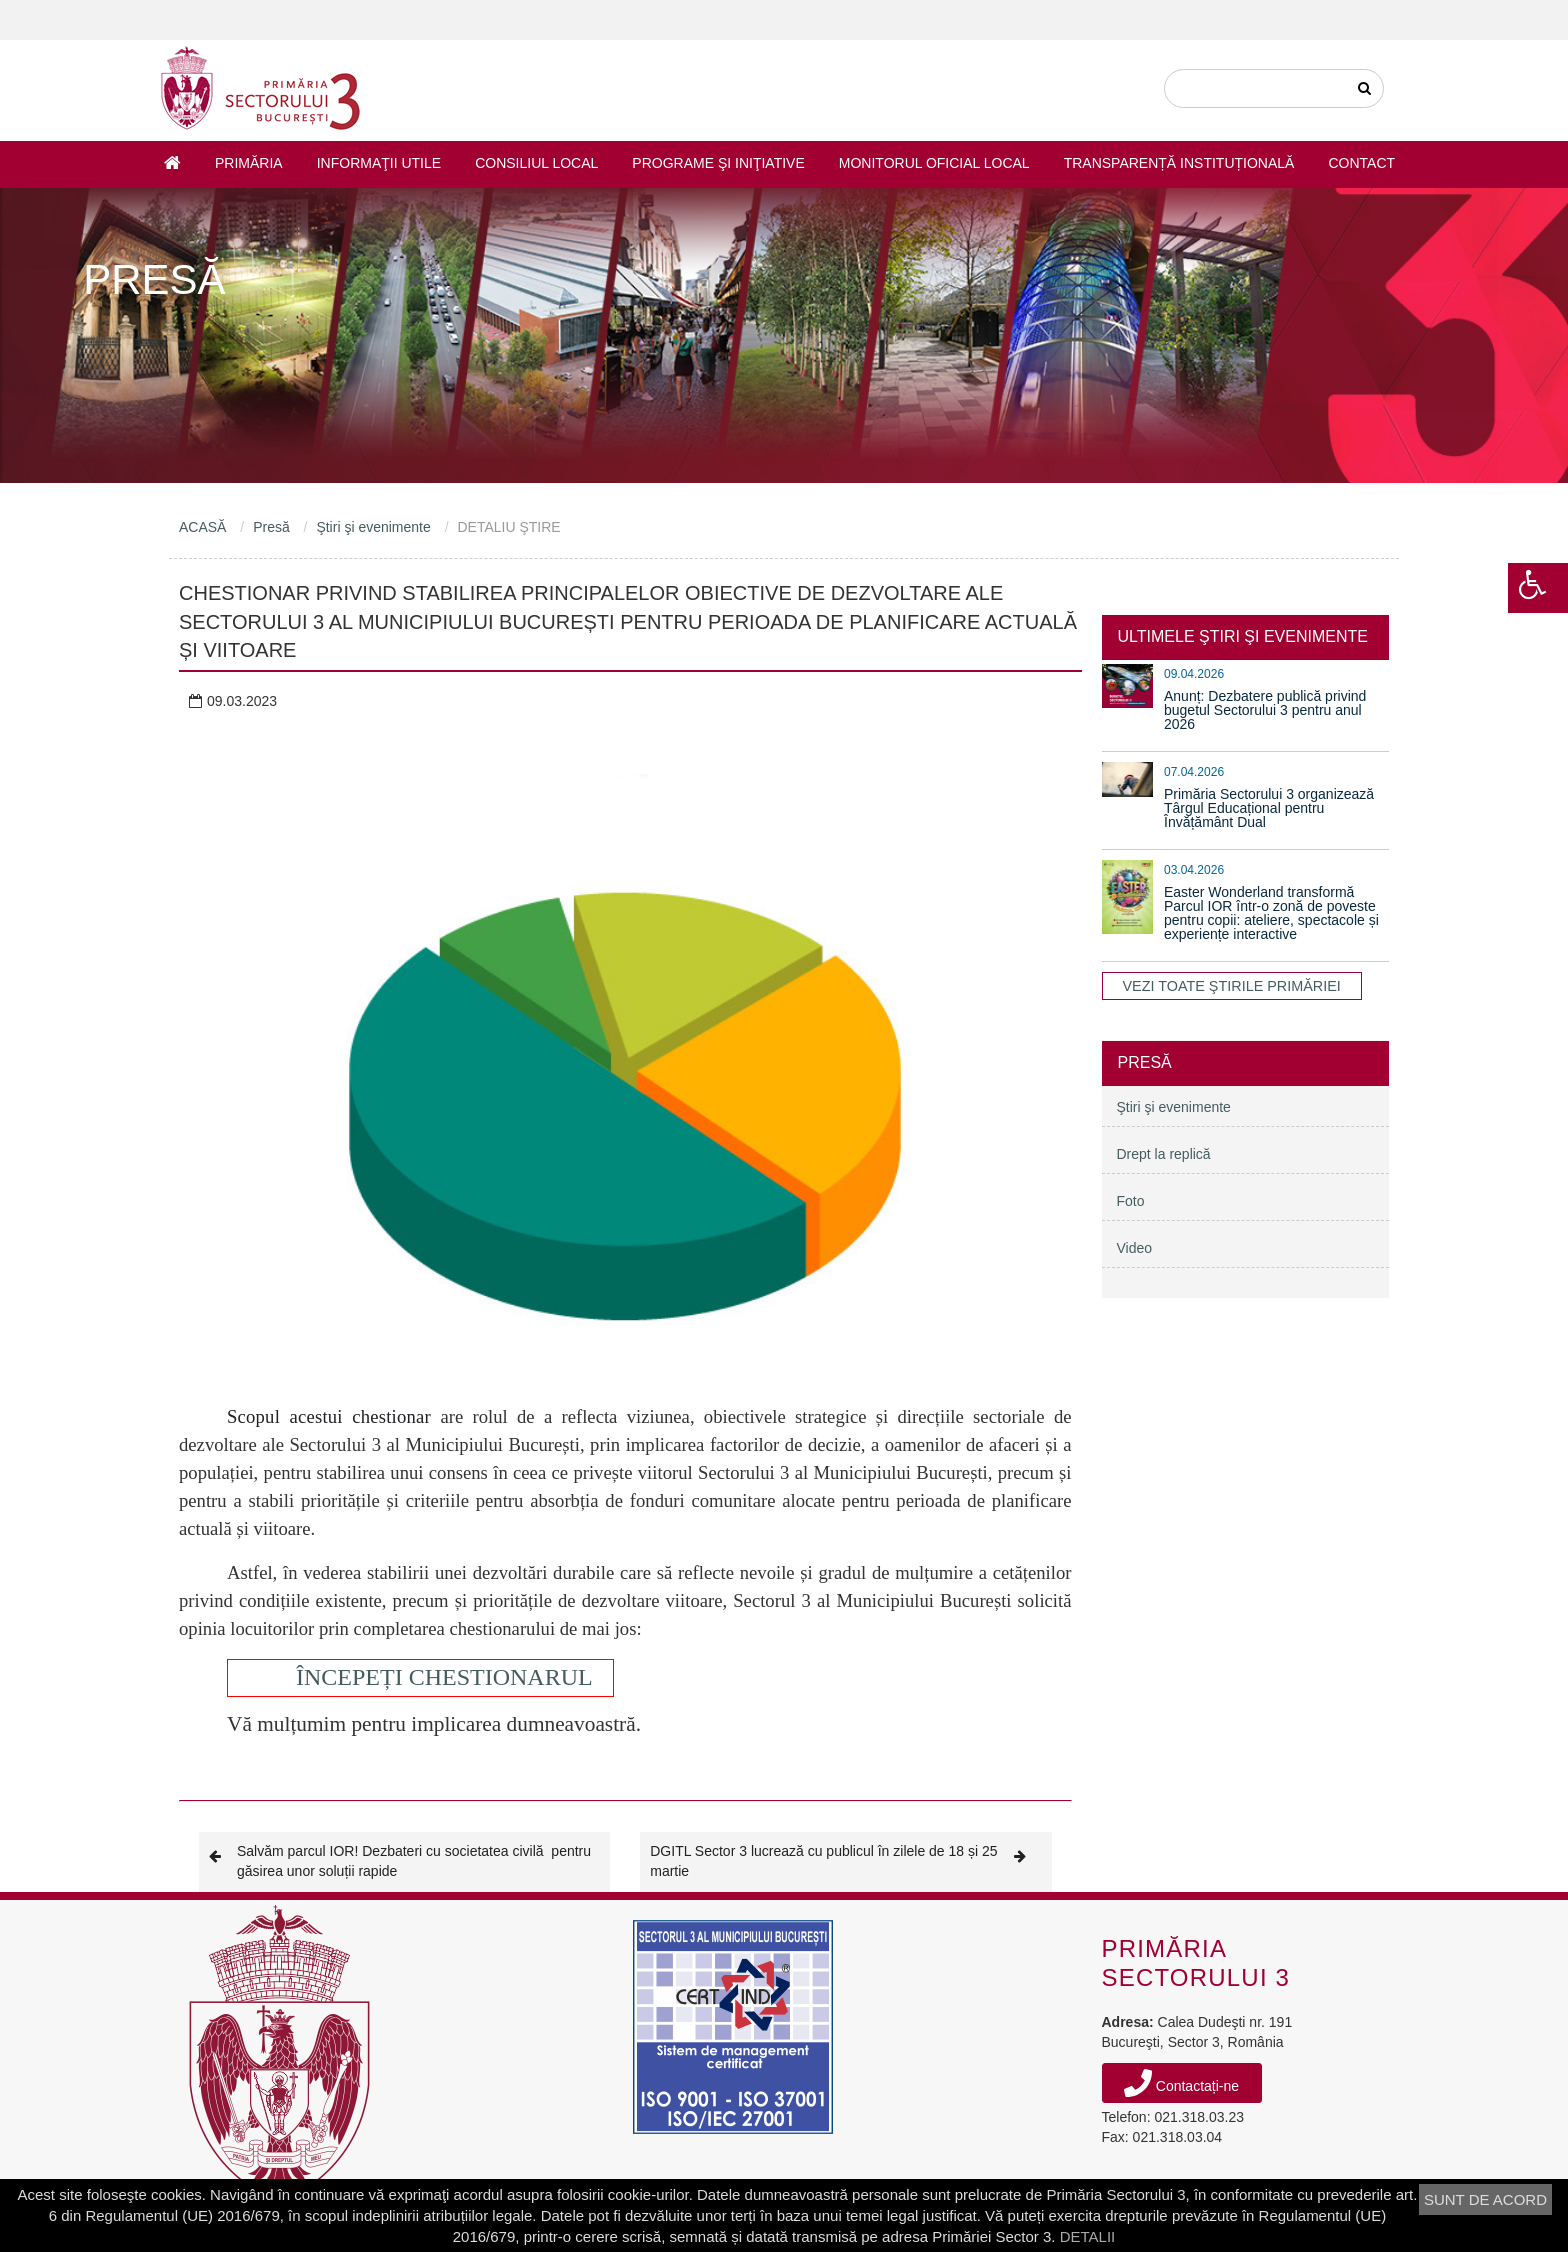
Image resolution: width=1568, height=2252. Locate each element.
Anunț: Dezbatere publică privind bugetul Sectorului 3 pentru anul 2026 (1265, 710)
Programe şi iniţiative (718, 163)
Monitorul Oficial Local (934, 163)
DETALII (1088, 2236)
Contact (1361, 163)
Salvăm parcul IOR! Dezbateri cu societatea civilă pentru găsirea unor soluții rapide (400, 1860)
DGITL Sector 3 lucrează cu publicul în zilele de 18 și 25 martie (845, 1860)
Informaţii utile (379, 163)
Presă (271, 527)
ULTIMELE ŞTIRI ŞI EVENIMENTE (1243, 636)
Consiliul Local (536, 163)
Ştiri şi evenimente (373, 527)
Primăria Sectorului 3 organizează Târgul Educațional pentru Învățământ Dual (1269, 808)
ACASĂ (202, 527)
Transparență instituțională (1179, 163)
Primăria (249, 163)
